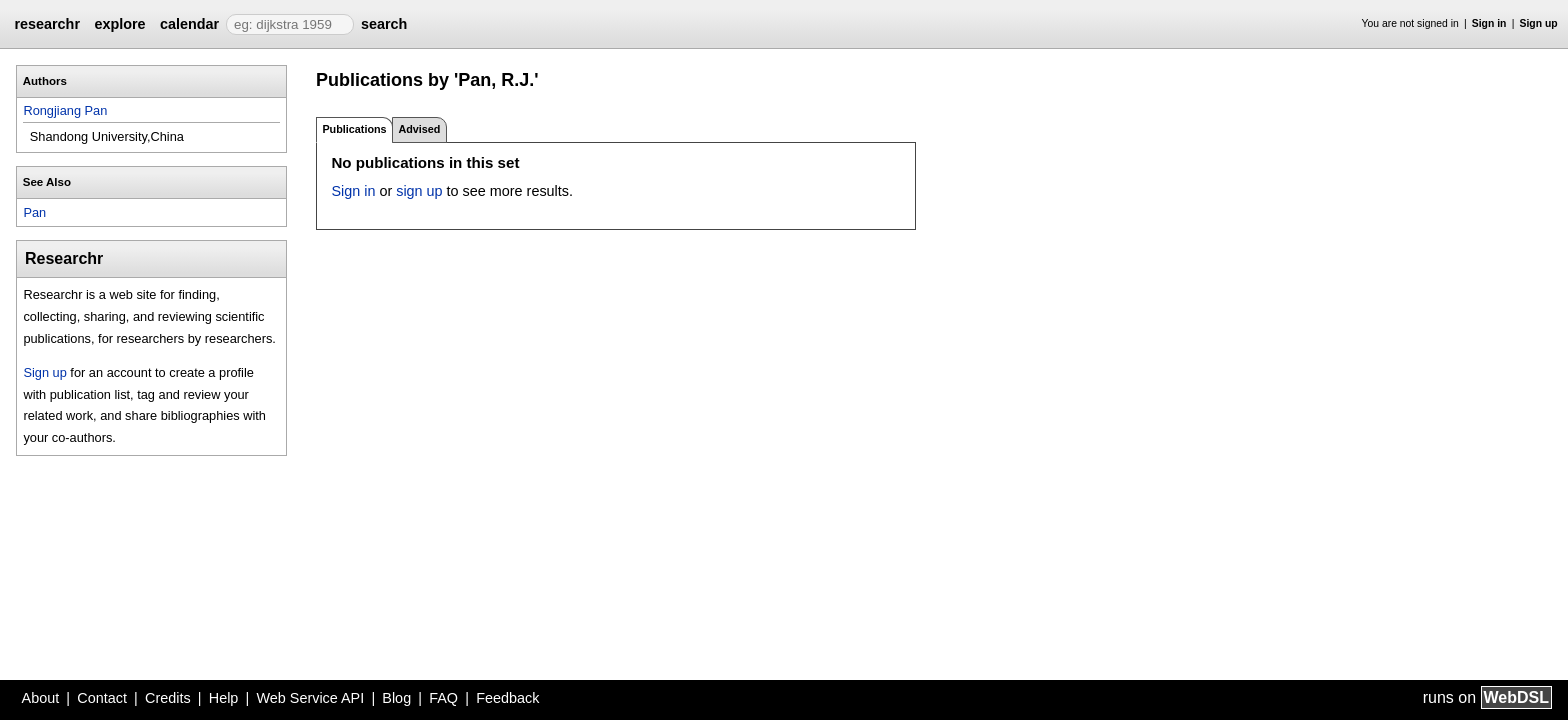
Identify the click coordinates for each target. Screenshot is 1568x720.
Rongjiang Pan (65, 110)
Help (224, 698)
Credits (168, 698)
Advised (419, 129)
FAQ (443, 698)
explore (119, 24)
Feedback (507, 698)
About (41, 698)
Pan (34, 212)
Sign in (1489, 23)
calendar (189, 24)
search (384, 24)
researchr (47, 24)
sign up (419, 191)
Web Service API (310, 698)
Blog (396, 698)
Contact (102, 698)
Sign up (1539, 23)
